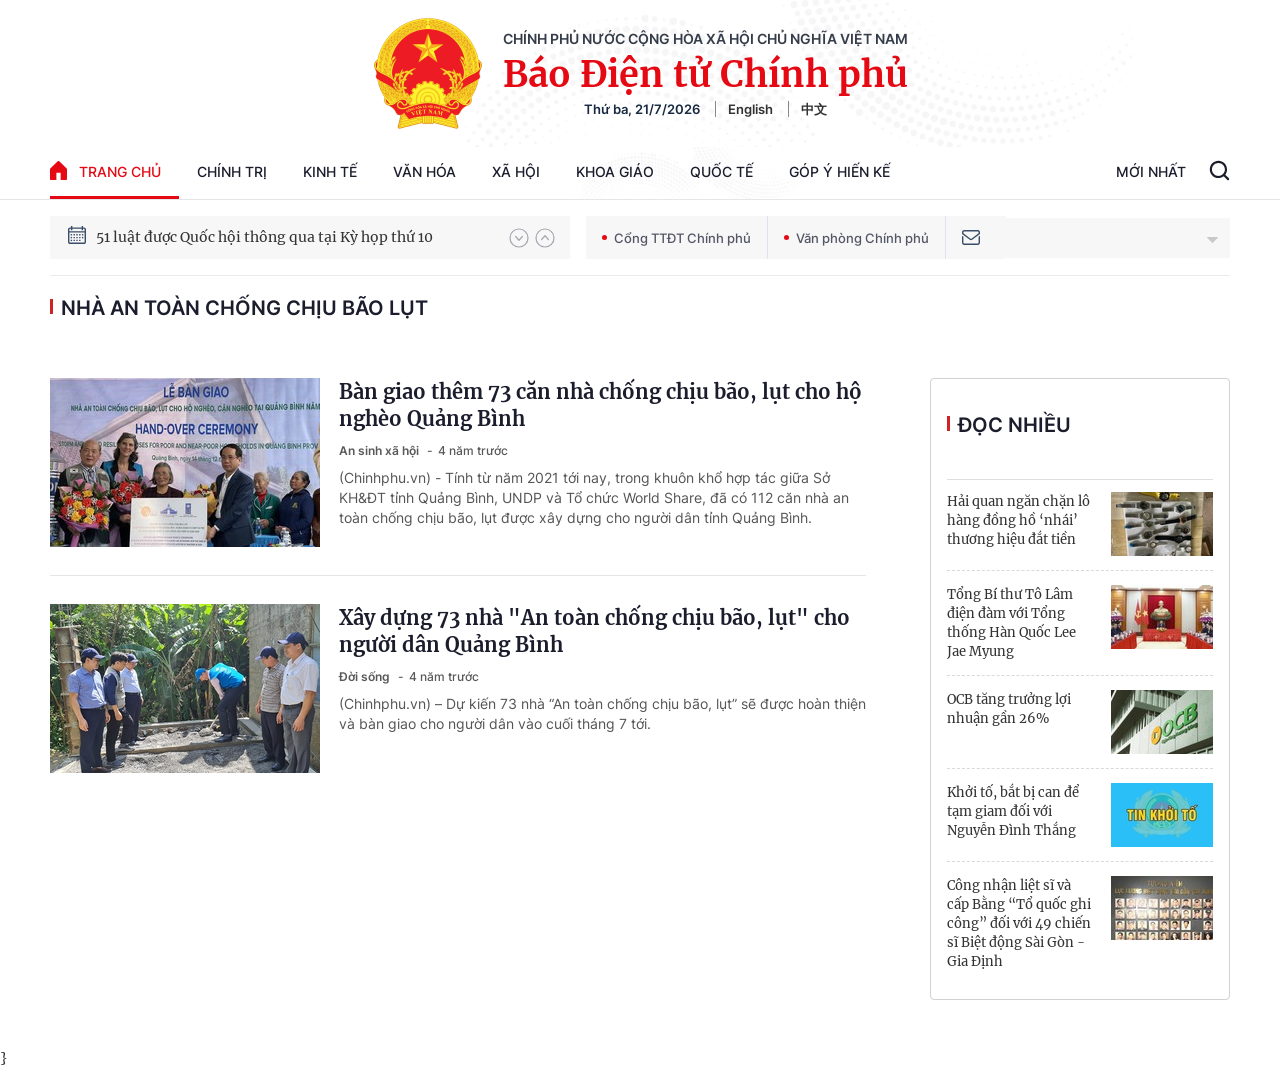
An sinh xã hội (380, 450)
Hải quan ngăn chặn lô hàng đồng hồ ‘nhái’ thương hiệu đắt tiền (1018, 520)
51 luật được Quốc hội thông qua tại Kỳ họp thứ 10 (264, 237)
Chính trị (232, 171)
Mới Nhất (1151, 171)
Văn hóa (424, 171)
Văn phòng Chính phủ (856, 238)
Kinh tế (330, 171)
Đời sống (366, 676)
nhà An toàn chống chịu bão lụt (244, 308)
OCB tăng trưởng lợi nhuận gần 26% (1009, 709)
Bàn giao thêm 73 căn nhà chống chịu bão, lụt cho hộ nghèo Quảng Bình (600, 405)
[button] (519, 238)
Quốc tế (721, 171)
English (750, 109)
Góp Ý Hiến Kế (839, 171)
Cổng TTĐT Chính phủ (676, 238)
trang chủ (105, 170)
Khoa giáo (615, 171)
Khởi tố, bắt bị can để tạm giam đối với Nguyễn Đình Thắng (1013, 811)
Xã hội (516, 171)
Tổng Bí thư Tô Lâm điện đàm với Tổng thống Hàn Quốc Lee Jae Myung (1011, 623)
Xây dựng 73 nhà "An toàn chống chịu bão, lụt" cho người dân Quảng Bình (594, 631)
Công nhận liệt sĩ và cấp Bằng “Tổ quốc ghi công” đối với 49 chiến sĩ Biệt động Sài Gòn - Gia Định (1019, 923)
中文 (814, 109)
